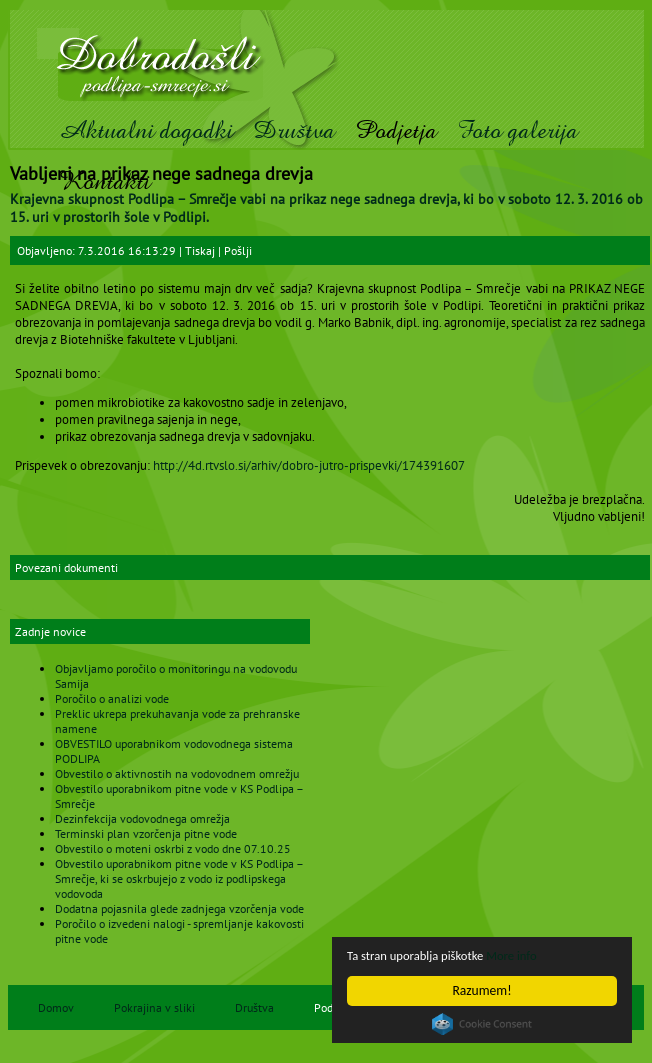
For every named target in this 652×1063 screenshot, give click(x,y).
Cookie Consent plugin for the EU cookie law (482, 1024)
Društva (294, 130)
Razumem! (482, 990)
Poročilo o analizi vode (112, 698)
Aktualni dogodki (145, 130)
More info (524, 955)
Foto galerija (517, 130)
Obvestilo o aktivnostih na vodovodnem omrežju (177, 773)
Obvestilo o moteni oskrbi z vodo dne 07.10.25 (173, 848)
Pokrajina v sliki (154, 1007)
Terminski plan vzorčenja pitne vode (146, 833)
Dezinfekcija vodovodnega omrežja (142, 818)
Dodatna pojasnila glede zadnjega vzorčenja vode (179, 908)
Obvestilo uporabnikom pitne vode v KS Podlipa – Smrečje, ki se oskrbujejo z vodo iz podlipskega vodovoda (179, 878)
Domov (56, 1007)
